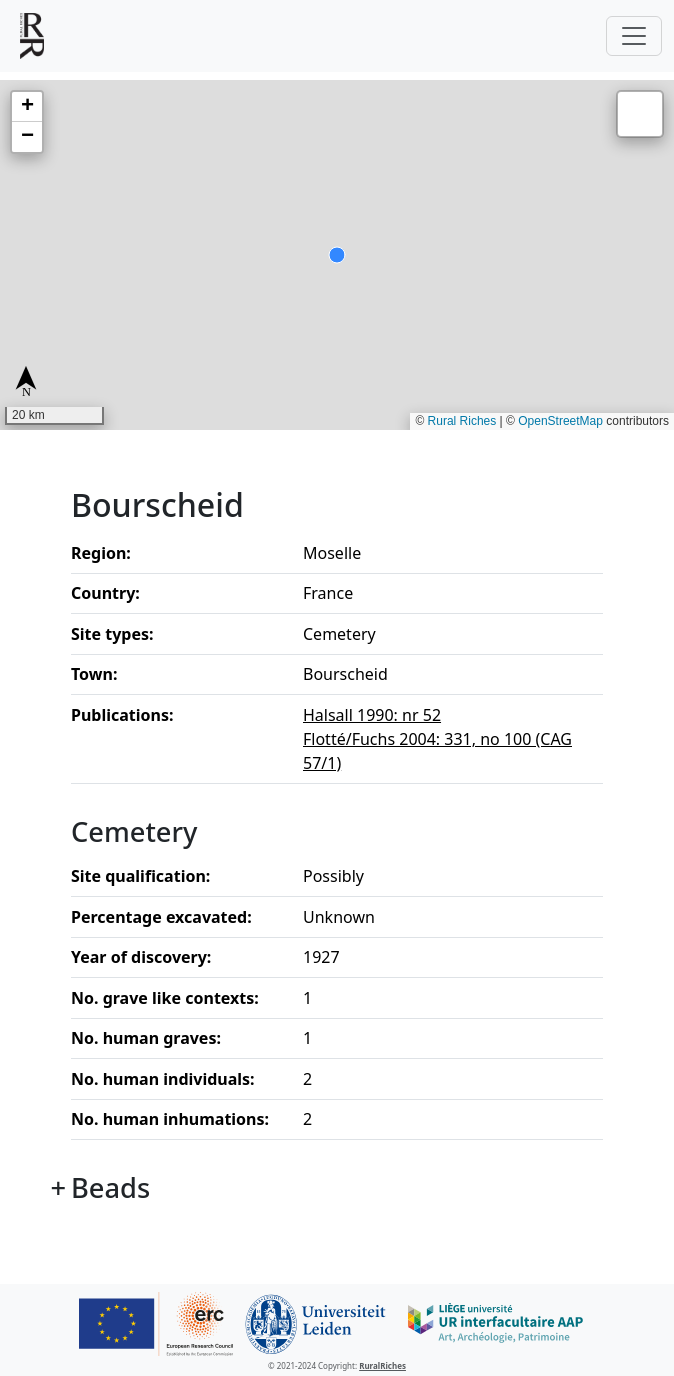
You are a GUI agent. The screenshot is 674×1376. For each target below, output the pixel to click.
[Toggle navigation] (634, 36)
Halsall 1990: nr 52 (372, 715)
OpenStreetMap (560, 421)
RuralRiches (382, 1365)
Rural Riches (462, 421)
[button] (27, 107)
